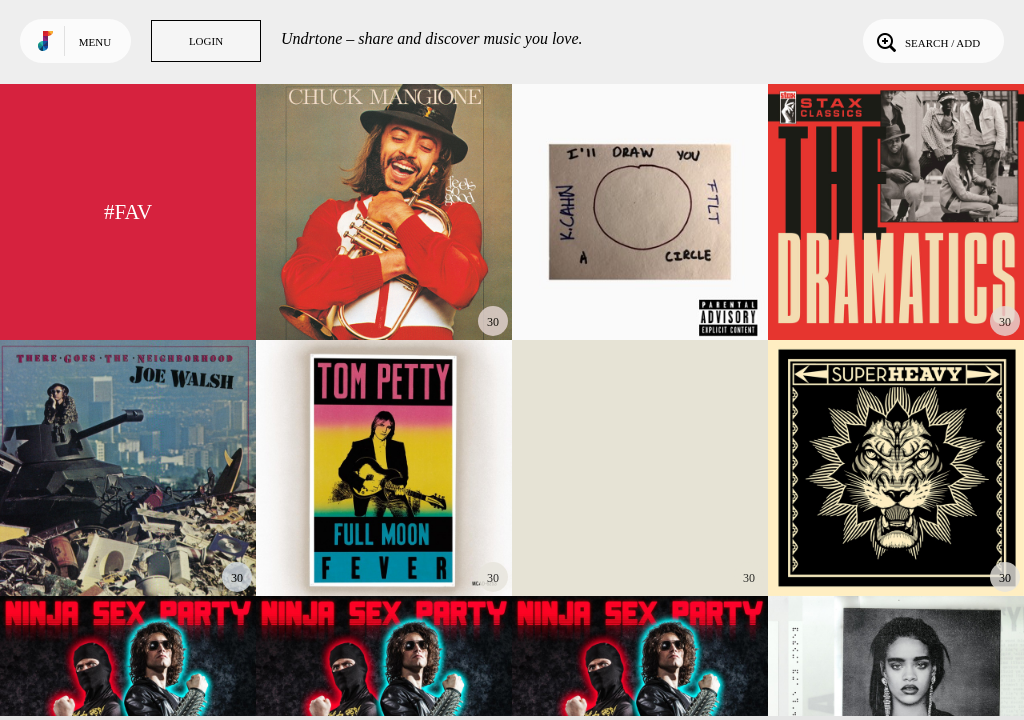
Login (206, 41)
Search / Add (926, 41)
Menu (95, 42)
